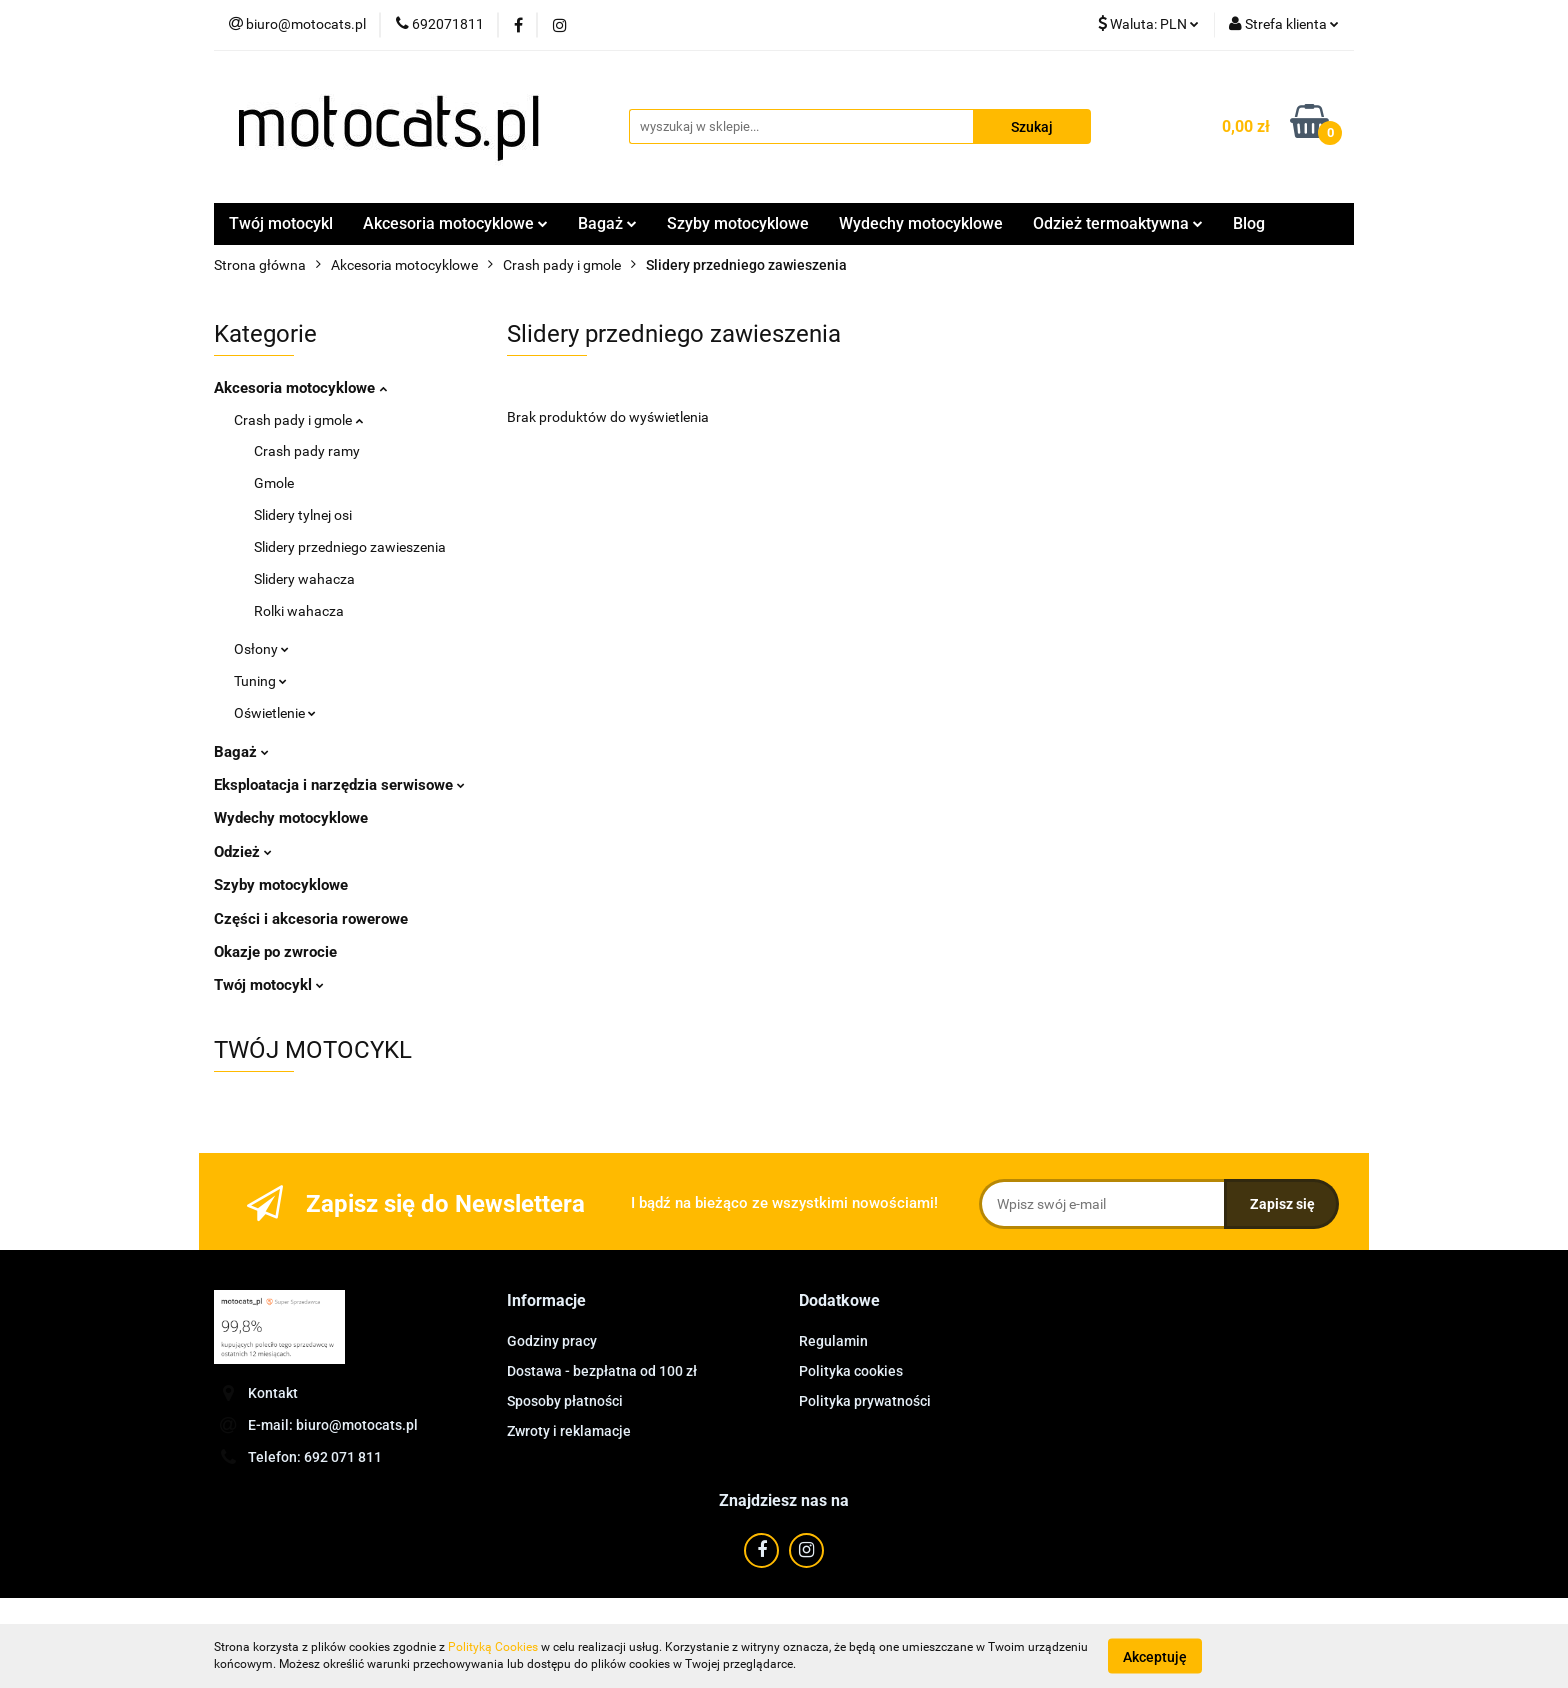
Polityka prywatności (865, 1401)
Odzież (243, 852)
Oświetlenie (275, 713)
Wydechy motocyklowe (921, 223)
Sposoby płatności (565, 1401)
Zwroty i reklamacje (569, 1431)
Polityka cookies (851, 1371)
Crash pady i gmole (298, 420)
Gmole (274, 483)
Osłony (261, 649)
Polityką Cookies (493, 1647)
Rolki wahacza (299, 611)
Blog (1249, 223)
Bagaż (607, 223)
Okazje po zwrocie (275, 952)
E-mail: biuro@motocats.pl (333, 1425)
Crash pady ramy (307, 451)
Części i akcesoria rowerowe (311, 919)
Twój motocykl (281, 223)
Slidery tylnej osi (303, 515)
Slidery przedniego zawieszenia (350, 547)
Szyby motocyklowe (738, 223)
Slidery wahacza (304, 579)
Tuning (260, 681)
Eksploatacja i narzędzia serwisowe (339, 785)
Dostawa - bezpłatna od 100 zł (602, 1371)
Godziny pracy (552, 1341)
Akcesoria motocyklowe (455, 223)
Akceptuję (1155, 1656)
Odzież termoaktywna (1118, 223)
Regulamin (833, 1341)
